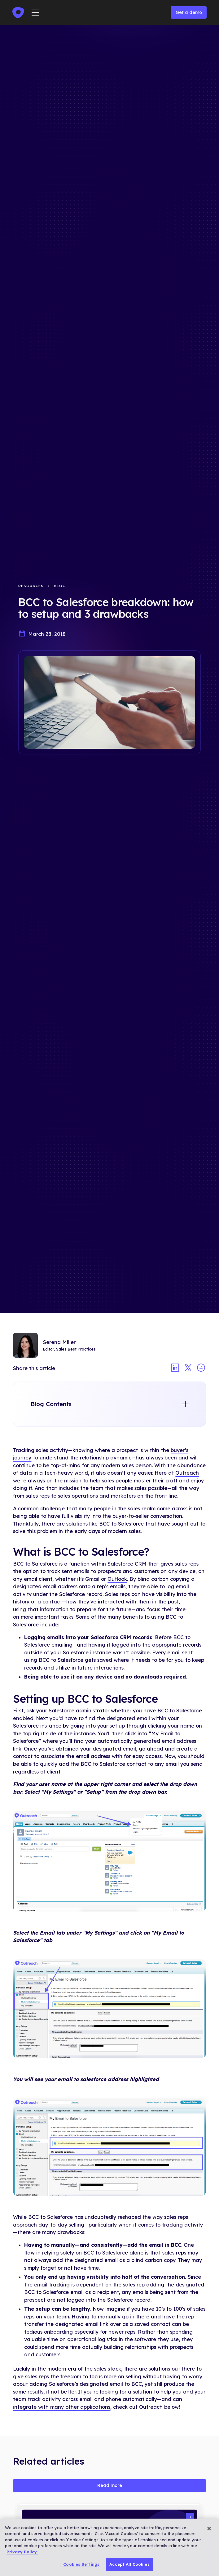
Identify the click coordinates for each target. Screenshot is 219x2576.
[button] (35, 12)
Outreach (187, 1473)
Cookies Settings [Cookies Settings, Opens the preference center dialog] (81, 2564)
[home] (18, 12)
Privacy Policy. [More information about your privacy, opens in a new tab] (22, 2551)
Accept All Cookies (129, 2564)
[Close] (209, 2528)
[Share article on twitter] (188, 1368)
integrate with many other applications (61, 2407)
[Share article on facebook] (201, 1368)
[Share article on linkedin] (175, 1368)
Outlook (117, 1579)
